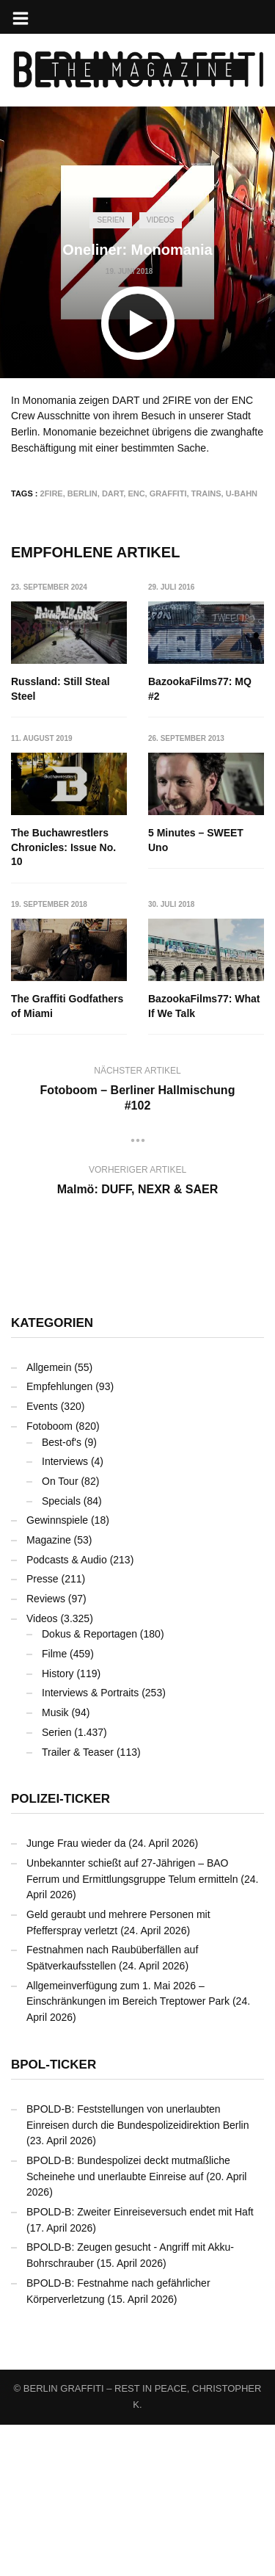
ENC (136, 493)
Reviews (45, 1750)
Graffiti (168, 493)
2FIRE (51, 493)
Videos (161, 220)
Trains (206, 493)
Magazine (48, 1692)
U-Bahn (241, 493)
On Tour (60, 1633)
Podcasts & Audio (66, 1711)
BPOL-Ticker (53, 2216)
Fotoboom (49, 1577)
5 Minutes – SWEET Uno (58, 1007)
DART (112, 493)
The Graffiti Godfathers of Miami (205, 1007)
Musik (55, 1864)
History (58, 1825)
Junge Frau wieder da (75, 1995)
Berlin (82, 493)
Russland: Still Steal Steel (60, 689)
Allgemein (48, 1518)
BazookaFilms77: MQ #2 (200, 689)
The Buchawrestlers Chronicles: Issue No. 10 (63, 848)
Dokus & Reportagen (89, 1786)
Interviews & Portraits (90, 1844)
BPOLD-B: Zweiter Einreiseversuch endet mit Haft (140, 2364)
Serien (110, 220)
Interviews (65, 1613)
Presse (42, 1731)
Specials (61, 1652)
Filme (54, 1806)
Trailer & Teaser (78, 1903)
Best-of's (61, 1593)
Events (42, 1558)
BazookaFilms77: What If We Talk (66, 1159)
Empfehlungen (59, 1538)
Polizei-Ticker (60, 1951)
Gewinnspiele (57, 1672)
